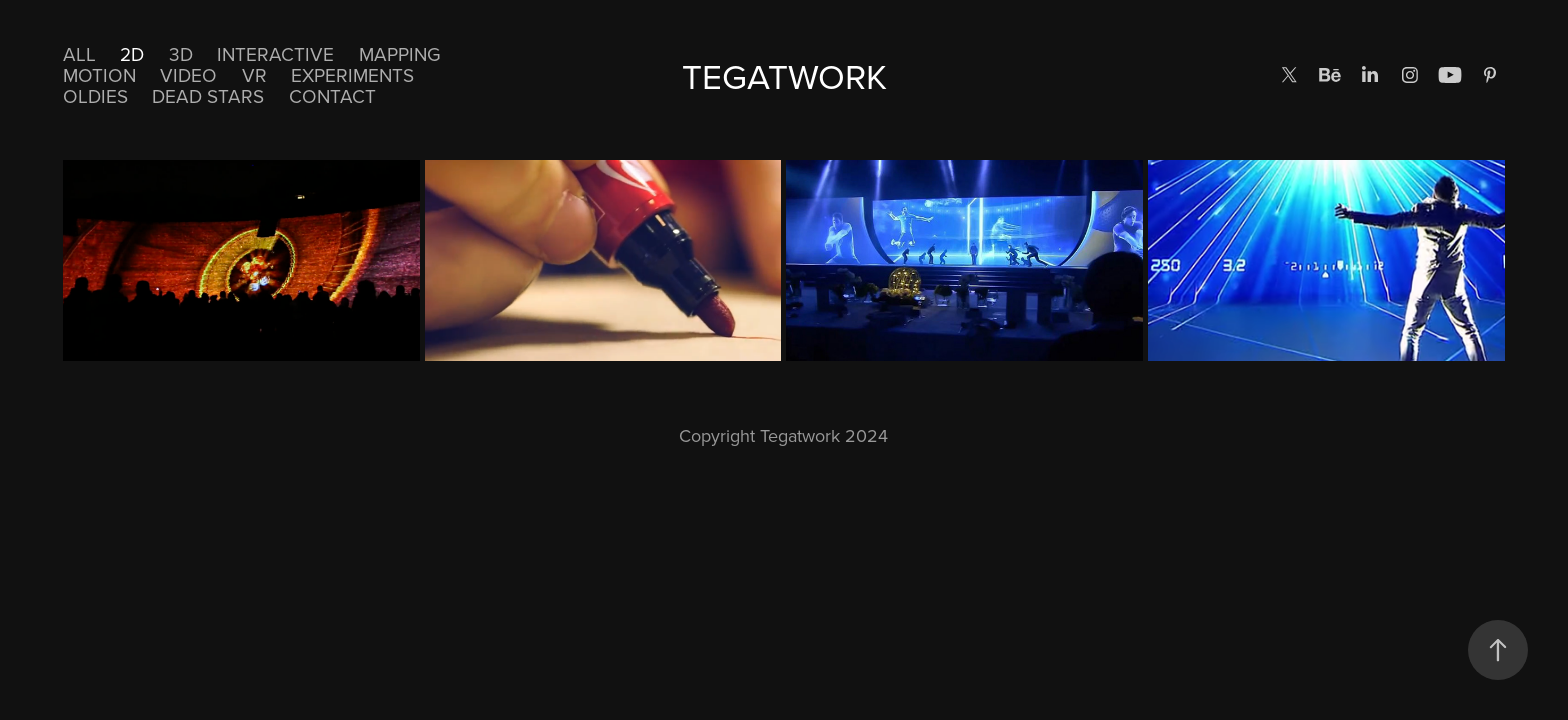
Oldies (95, 95)
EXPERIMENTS (352, 74)
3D (181, 53)
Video (188, 74)
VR (254, 74)
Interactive (275, 53)
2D (132, 53)
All (79, 53)
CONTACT (332, 95)
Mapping (400, 53)
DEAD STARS (208, 95)
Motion (99, 74)
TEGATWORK (784, 75)
